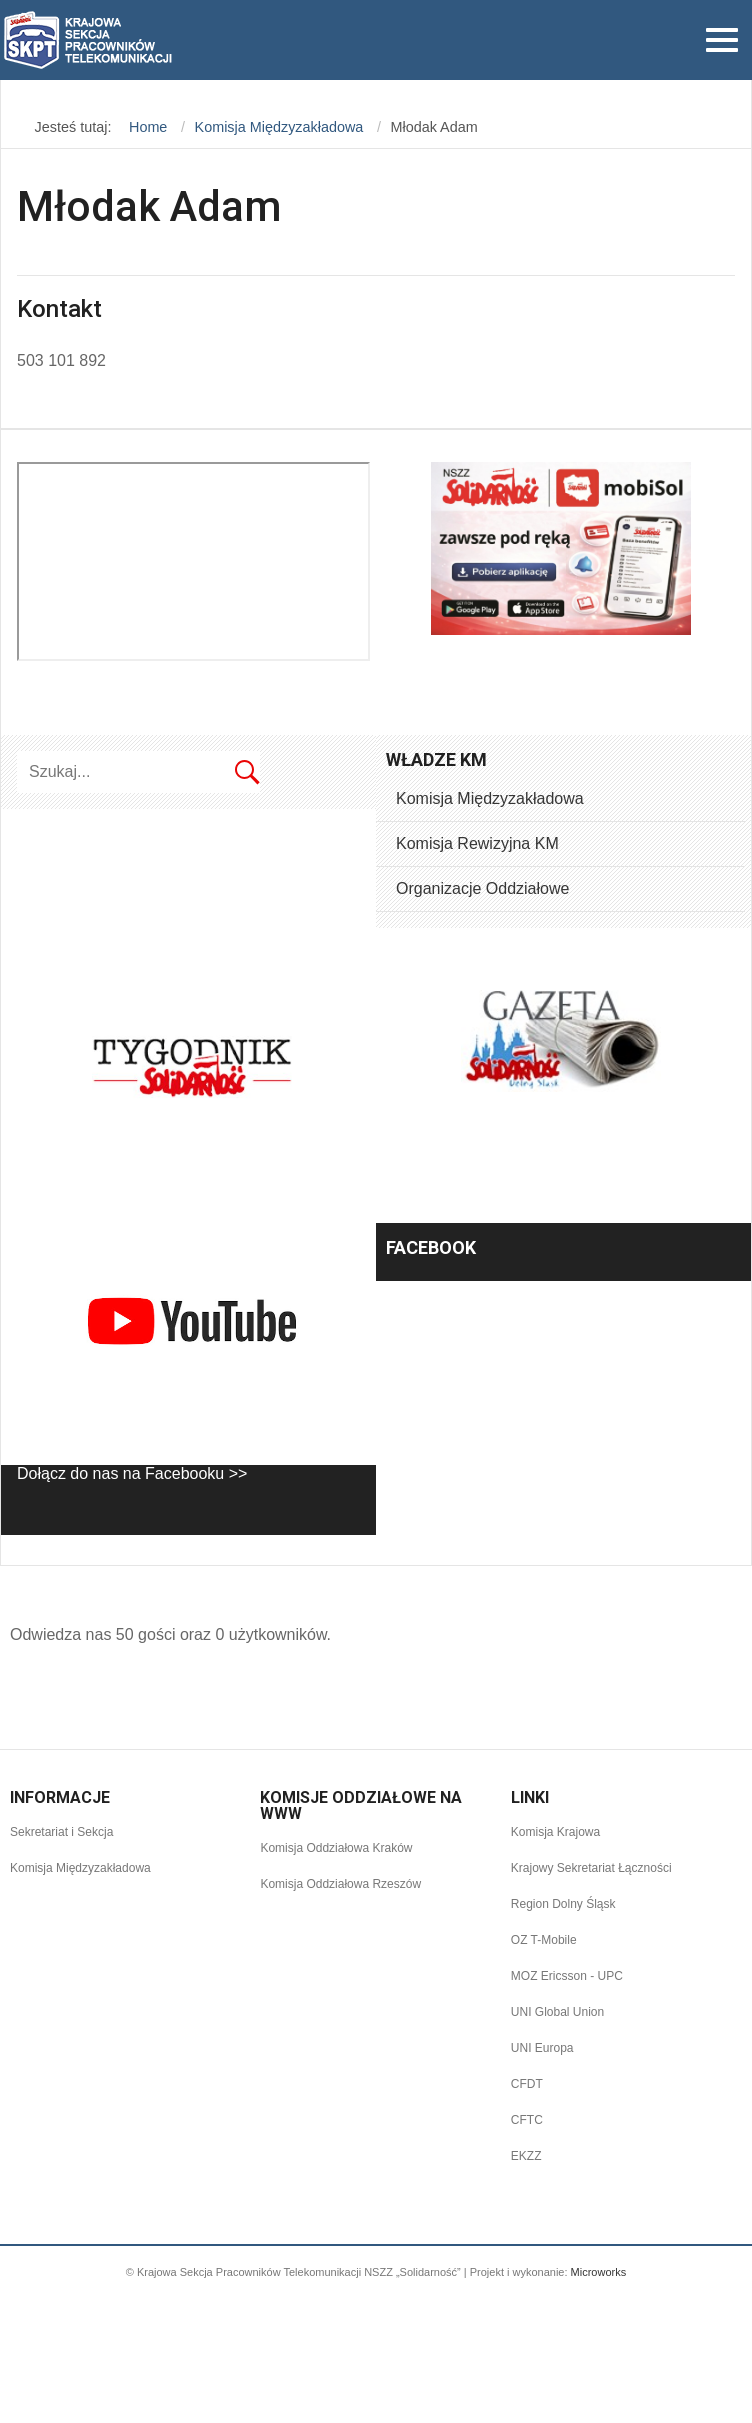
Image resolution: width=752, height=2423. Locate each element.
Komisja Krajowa (555, 1832)
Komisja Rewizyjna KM (477, 843)
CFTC (527, 2120)
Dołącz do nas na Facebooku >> (132, 1473)
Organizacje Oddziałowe (482, 888)
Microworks (599, 2272)
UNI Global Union (557, 2012)
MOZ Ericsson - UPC (567, 1976)
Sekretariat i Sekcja (61, 1832)
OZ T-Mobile (544, 1940)
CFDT (527, 2084)
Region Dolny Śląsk (563, 1904)
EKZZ (526, 2156)
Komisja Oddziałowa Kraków (336, 1848)
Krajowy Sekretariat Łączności (591, 1868)
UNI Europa (542, 2048)
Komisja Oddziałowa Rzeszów (340, 1884)
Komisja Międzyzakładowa (490, 798)
